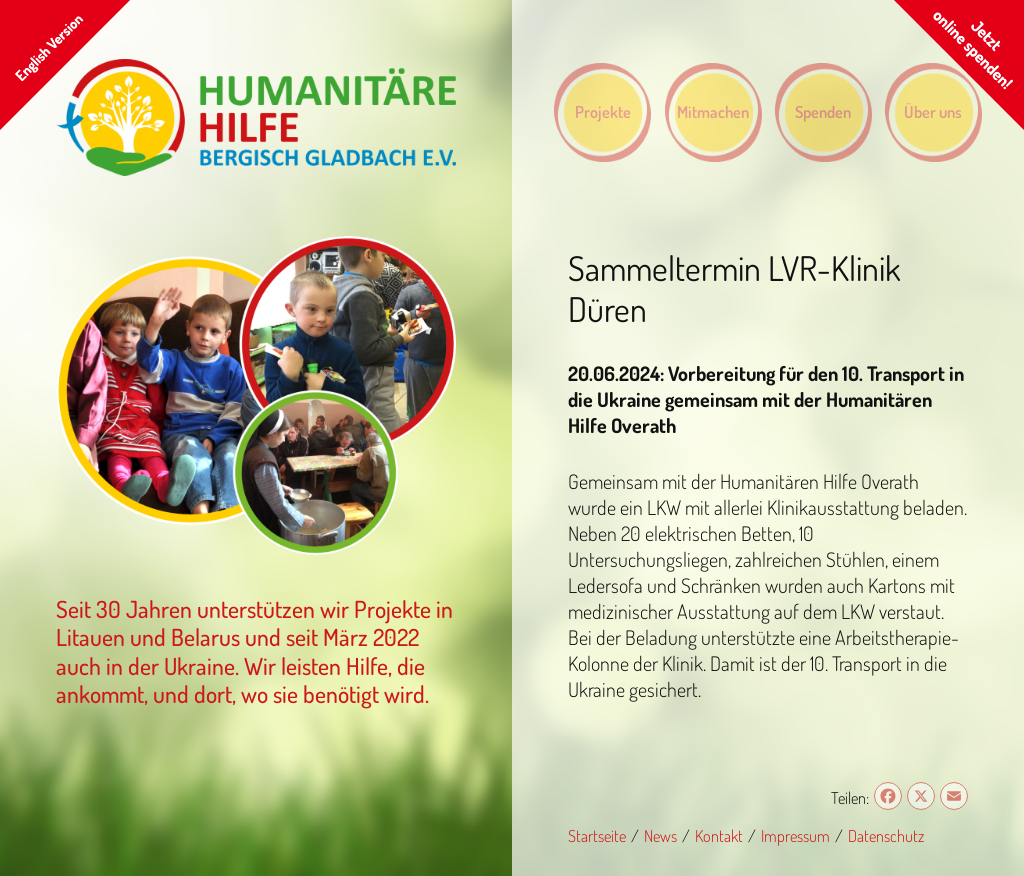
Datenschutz (886, 835)
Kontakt (719, 835)
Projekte (603, 111)
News (660, 835)
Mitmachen (713, 111)
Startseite (597, 835)
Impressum (795, 835)
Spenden (823, 111)
